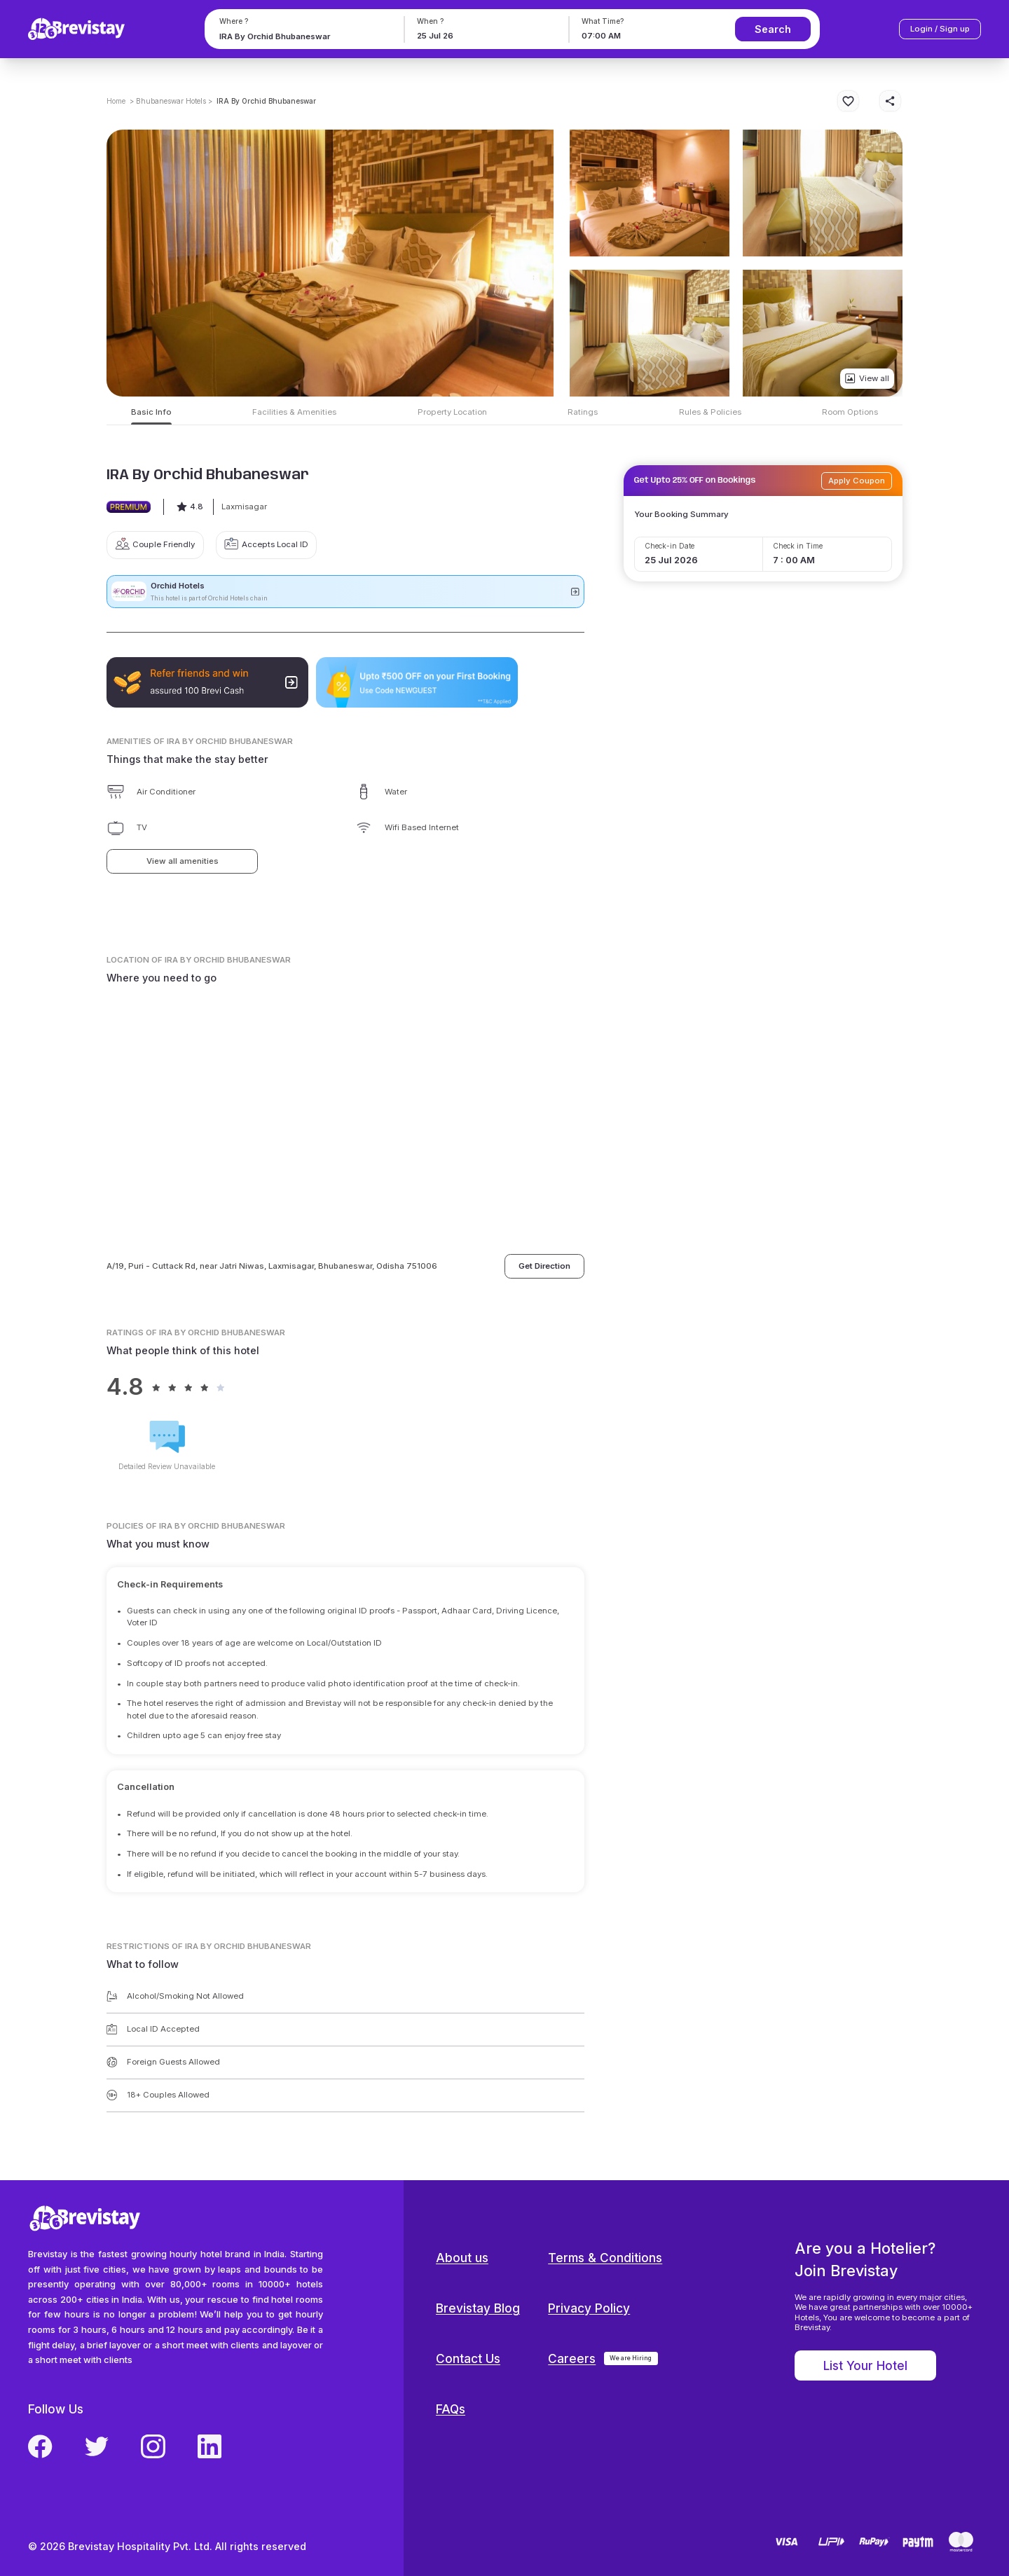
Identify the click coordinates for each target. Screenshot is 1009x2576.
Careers (572, 2358)
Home (116, 101)
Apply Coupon (856, 480)
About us (462, 2257)
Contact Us (468, 2358)
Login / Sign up (940, 29)
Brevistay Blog (478, 2308)
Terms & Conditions (605, 2257)
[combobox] (302, 36)
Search (773, 29)
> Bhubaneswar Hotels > (171, 101)
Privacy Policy (589, 2308)
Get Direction (544, 1266)
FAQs (450, 2409)
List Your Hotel (865, 2365)
